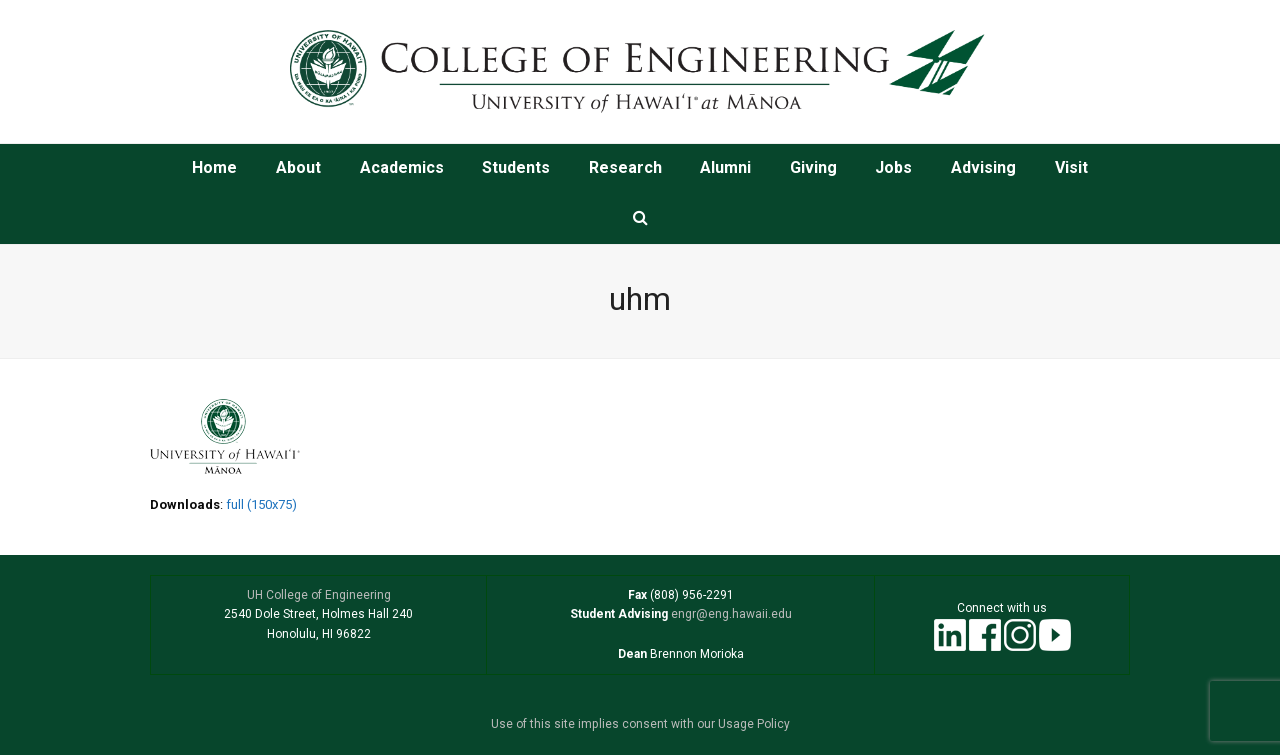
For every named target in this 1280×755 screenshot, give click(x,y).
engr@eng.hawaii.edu (730, 614)
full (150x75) (261, 504)
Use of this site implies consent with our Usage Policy (640, 724)
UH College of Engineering (319, 595)
